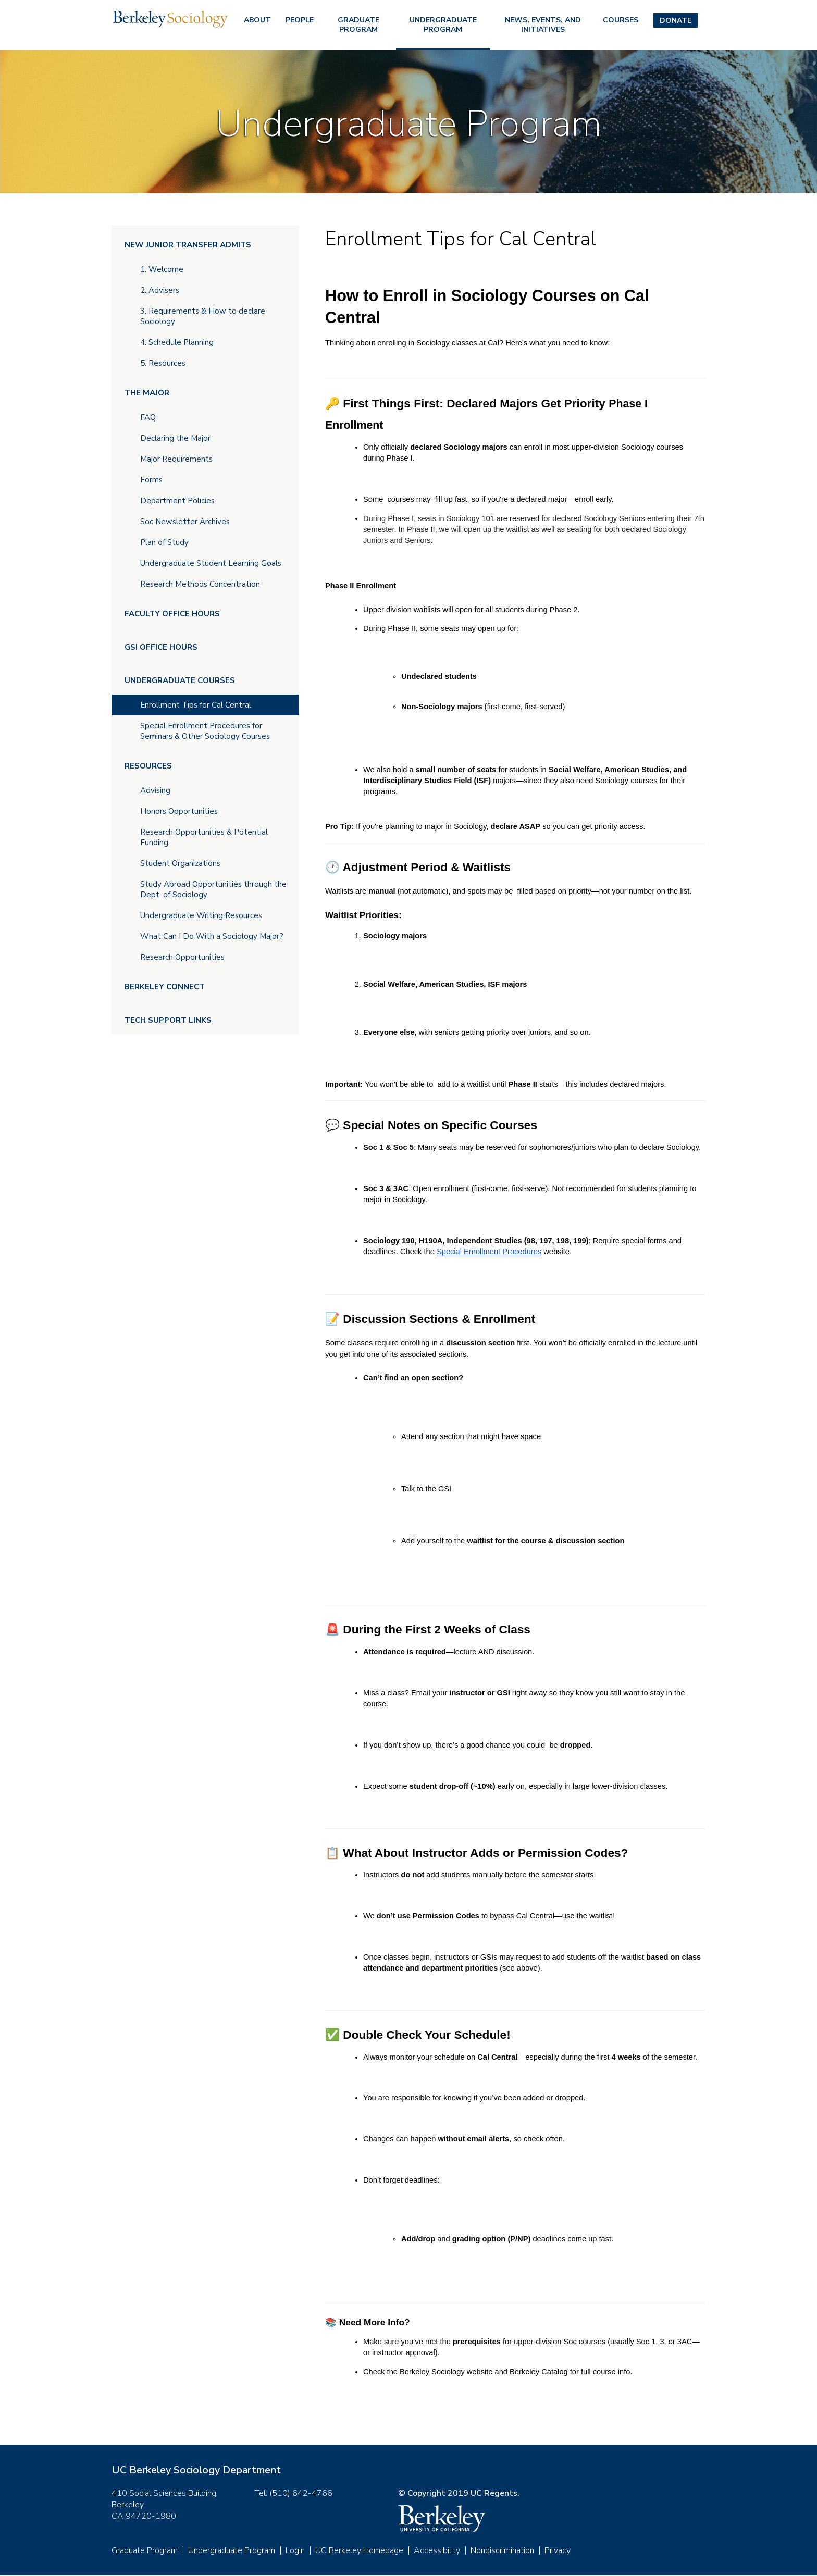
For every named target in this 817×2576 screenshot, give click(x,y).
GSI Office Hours (161, 647)
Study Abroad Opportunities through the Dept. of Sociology (213, 889)
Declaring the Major (175, 438)
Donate (675, 21)
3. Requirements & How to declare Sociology (202, 316)
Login (295, 2550)
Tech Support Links (168, 1020)
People (300, 20)
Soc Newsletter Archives (185, 521)
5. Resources (162, 363)
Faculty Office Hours (172, 614)
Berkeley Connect (165, 987)
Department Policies (177, 501)
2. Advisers (159, 290)
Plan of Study (164, 542)
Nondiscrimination (502, 2550)
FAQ (148, 417)
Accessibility (437, 2550)
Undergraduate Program (443, 24)
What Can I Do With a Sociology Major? (211, 936)
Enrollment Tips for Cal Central (195, 705)
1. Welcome (161, 269)
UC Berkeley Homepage (359, 2550)
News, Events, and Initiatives (543, 24)
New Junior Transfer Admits (188, 245)
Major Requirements (176, 459)
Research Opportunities (182, 957)
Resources (148, 766)
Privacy (557, 2550)
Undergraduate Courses (180, 680)
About (257, 20)
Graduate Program (358, 24)
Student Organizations (180, 863)
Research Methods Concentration (200, 584)
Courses (620, 20)
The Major (147, 393)
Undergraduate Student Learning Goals (210, 563)
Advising (155, 790)
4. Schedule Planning (177, 342)
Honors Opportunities (179, 811)
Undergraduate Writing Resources (201, 915)
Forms (151, 480)
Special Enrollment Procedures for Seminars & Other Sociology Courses (205, 731)
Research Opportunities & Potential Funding (204, 837)
